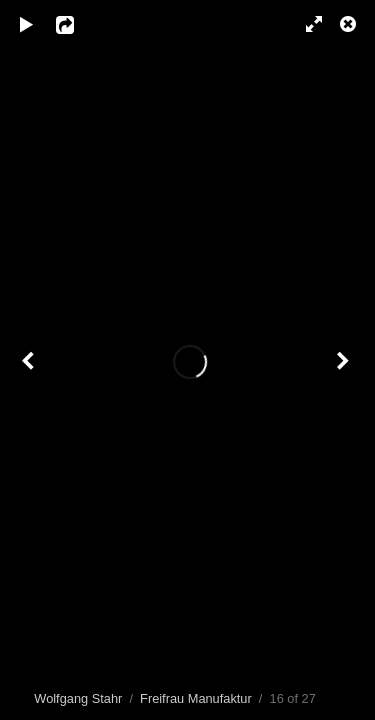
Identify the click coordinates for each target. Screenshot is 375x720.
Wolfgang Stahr (78, 698)
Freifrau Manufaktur (196, 698)
